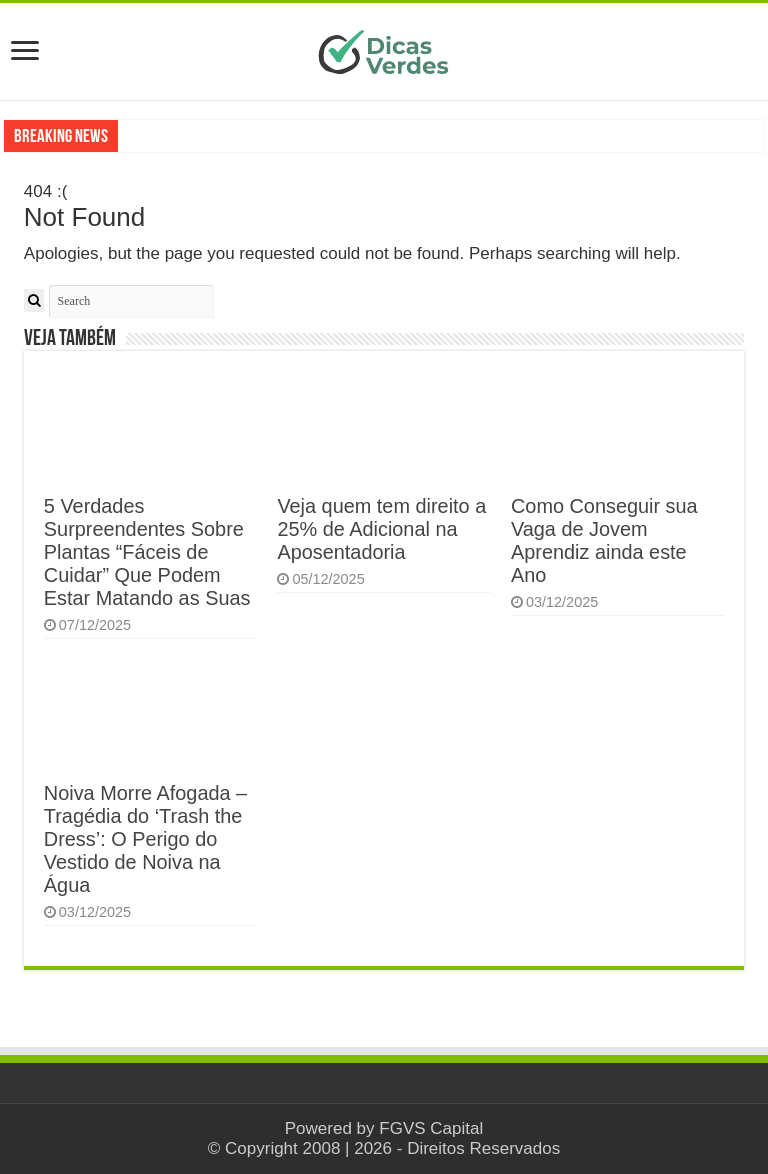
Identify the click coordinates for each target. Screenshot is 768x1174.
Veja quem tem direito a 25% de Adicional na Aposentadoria (381, 529)
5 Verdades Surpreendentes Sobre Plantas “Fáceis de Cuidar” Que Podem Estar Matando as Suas (147, 552)
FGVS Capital (431, 1128)
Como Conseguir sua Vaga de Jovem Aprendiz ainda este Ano (604, 540)
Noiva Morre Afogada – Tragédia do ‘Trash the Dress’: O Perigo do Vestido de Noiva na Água (145, 839)
